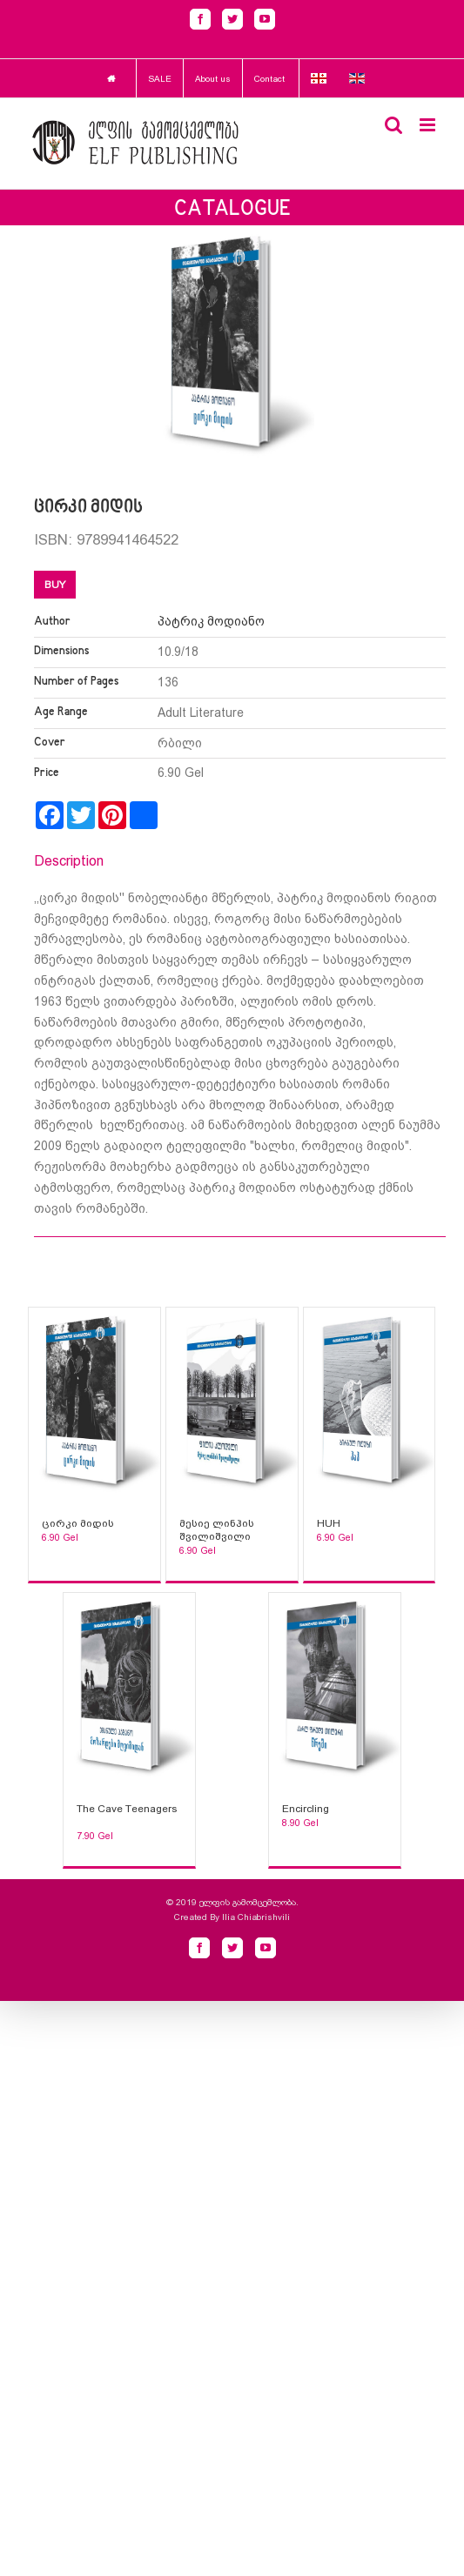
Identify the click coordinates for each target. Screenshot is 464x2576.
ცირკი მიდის (78, 1523)
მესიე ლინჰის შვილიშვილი (216, 1529)
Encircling (305, 1809)
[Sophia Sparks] (94, 1404)
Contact (269, 79)
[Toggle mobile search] (393, 125)
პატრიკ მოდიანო (211, 621)
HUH (328, 1523)
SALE (159, 79)
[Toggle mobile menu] (429, 125)
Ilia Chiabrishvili (256, 1917)
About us (213, 79)
